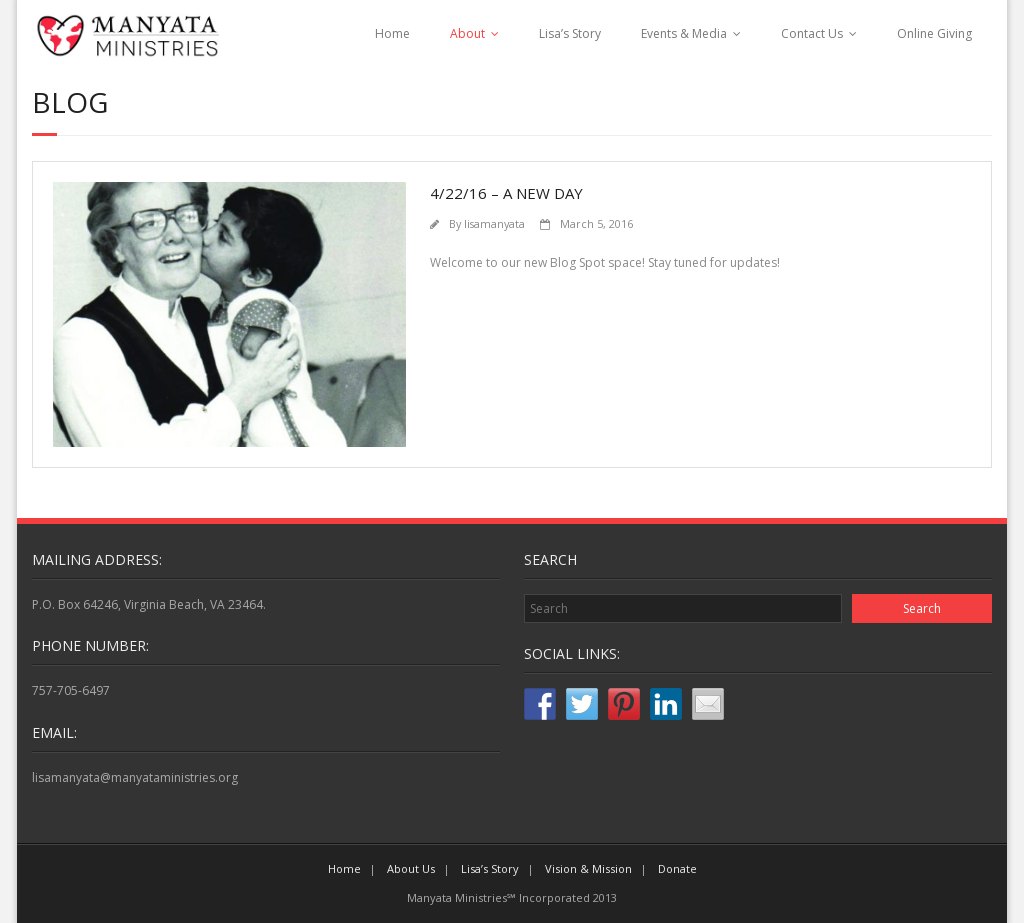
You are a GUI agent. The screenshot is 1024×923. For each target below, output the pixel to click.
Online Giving (934, 33)
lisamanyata (494, 223)
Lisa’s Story (570, 33)
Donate (677, 868)
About (467, 33)
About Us (411, 868)
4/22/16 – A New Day (506, 193)
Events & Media (684, 33)
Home (392, 33)
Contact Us (812, 33)
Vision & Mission (588, 868)
